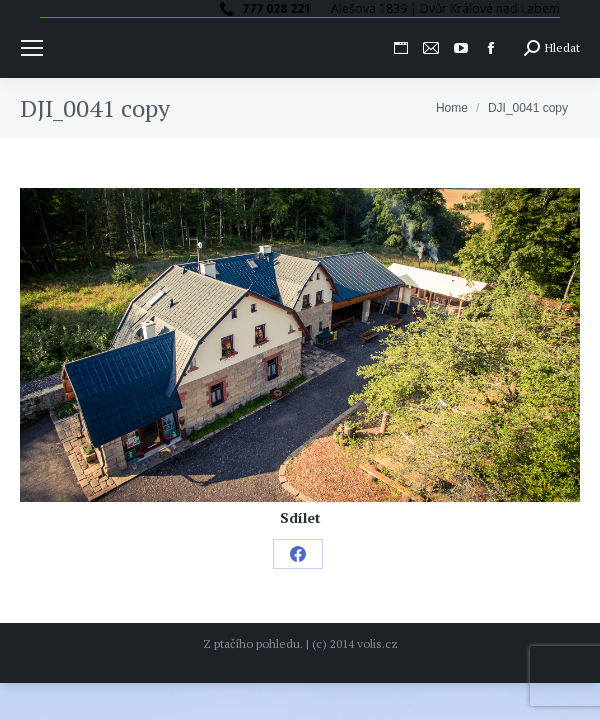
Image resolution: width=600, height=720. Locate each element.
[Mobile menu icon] (32, 48)
